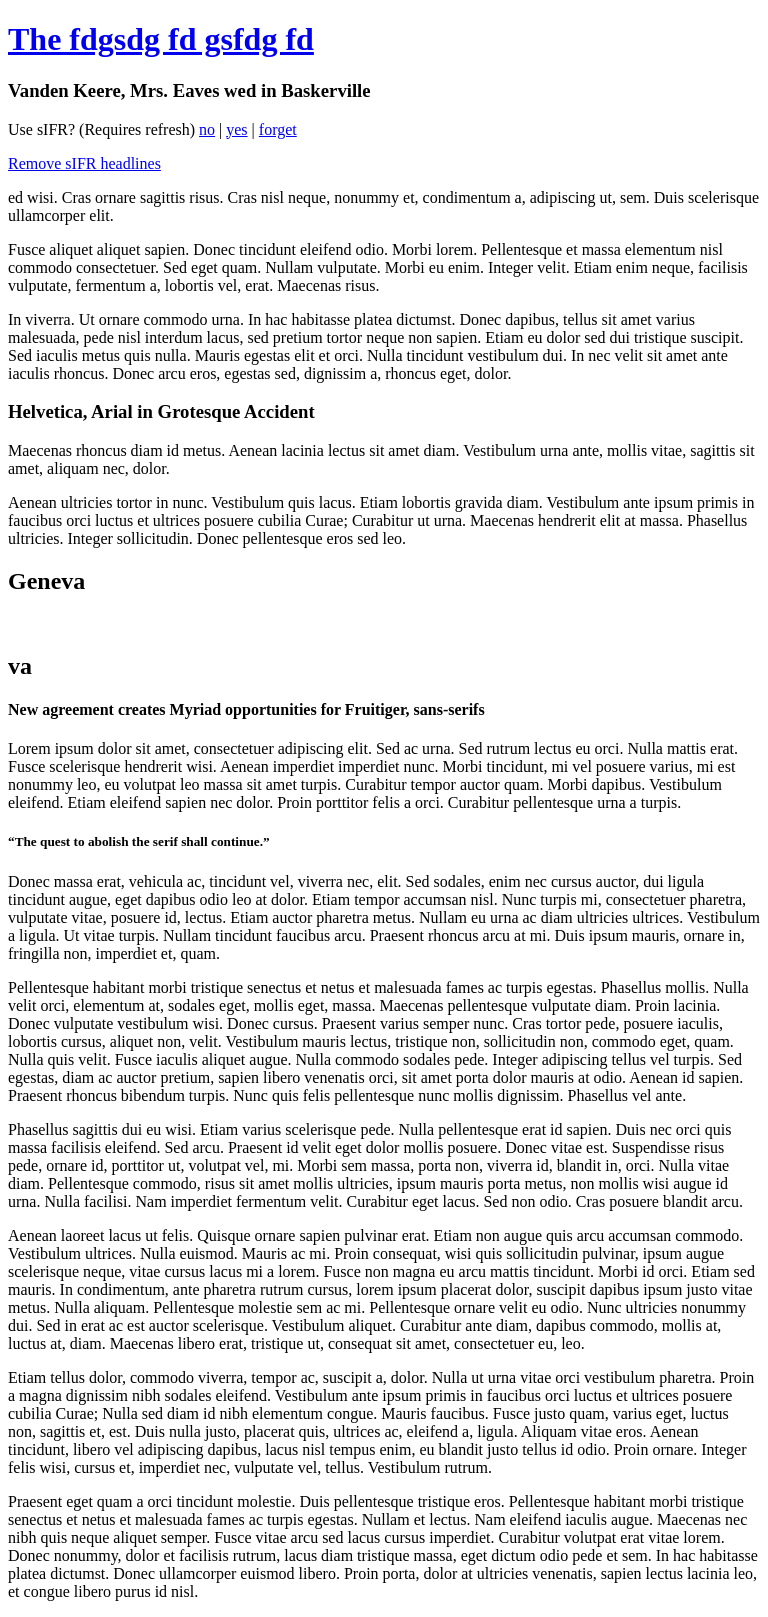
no (207, 129)
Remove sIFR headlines (84, 163)
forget (278, 129)
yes (236, 129)
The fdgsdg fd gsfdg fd (161, 39)
